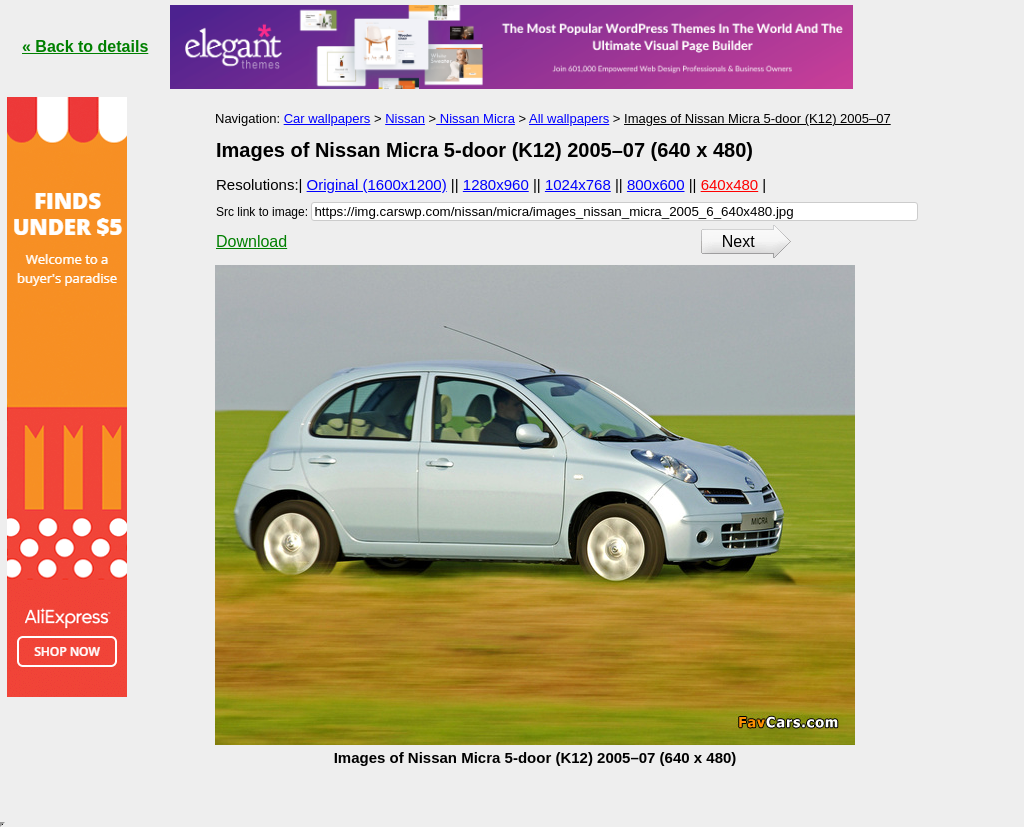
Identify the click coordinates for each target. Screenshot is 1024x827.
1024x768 (578, 184)
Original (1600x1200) (377, 184)
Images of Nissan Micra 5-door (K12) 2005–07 (757, 118)
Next (738, 241)
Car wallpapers (327, 118)
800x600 (656, 184)
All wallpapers (569, 118)
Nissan (405, 118)
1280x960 (496, 184)
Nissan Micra (475, 118)
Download (251, 241)
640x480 (730, 184)
